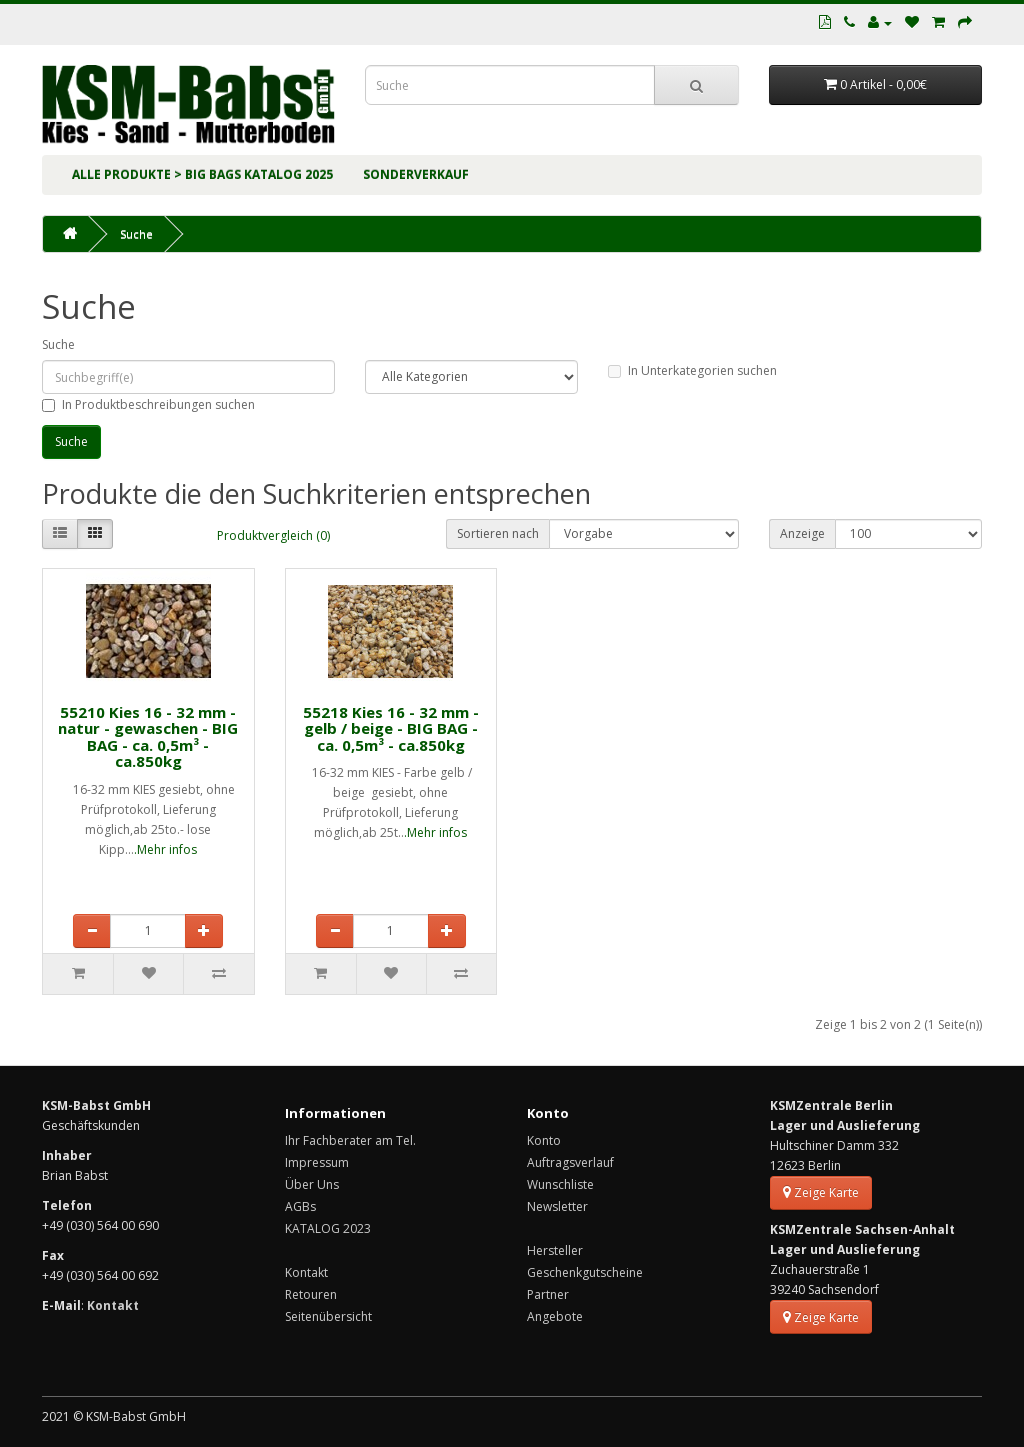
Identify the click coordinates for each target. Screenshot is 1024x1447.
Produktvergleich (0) (273, 535)
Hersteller (555, 1250)
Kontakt (306, 1272)
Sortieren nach (498, 533)
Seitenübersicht (328, 1316)
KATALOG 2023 (328, 1228)
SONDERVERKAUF (416, 174)
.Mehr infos (165, 849)
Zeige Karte (821, 1192)
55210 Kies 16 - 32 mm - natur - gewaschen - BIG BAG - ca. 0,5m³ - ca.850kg (148, 737)
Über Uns (312, 1184)
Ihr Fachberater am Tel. (350, 1140)
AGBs (300, 1206)
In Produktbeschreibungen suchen (148, 404)
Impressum (317, 1162)
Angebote (555, 1316)
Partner (548, 1294)
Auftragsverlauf (570, 1162)
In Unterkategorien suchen (692, 370)
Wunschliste (560, 1184)
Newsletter (557, 1206)
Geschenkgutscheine (585, 1272)
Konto (544, 1140)
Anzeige (802, 533)
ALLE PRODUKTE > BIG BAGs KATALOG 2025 (202, 174)
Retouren (311, 1294)
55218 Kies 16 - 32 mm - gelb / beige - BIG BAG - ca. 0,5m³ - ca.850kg (391, 728)
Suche (136, 233)
